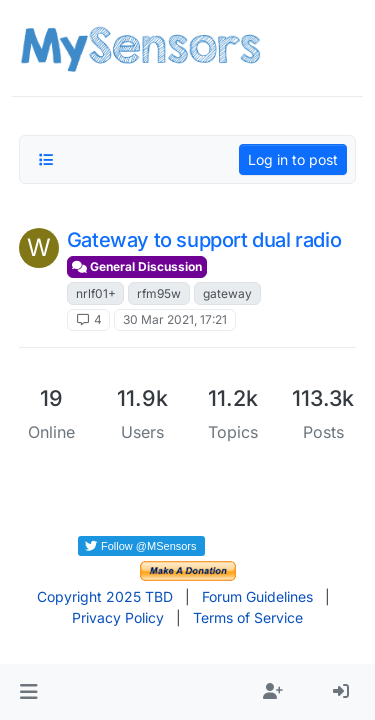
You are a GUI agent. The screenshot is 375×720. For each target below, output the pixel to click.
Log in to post (293, 159)
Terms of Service (248, 617)
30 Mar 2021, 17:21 (175, 319)
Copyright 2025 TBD (105, 596)
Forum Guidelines (257, 596)
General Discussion (137, 266)
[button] (28, 692)
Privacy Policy (118, 617)
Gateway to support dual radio (204, 240)
